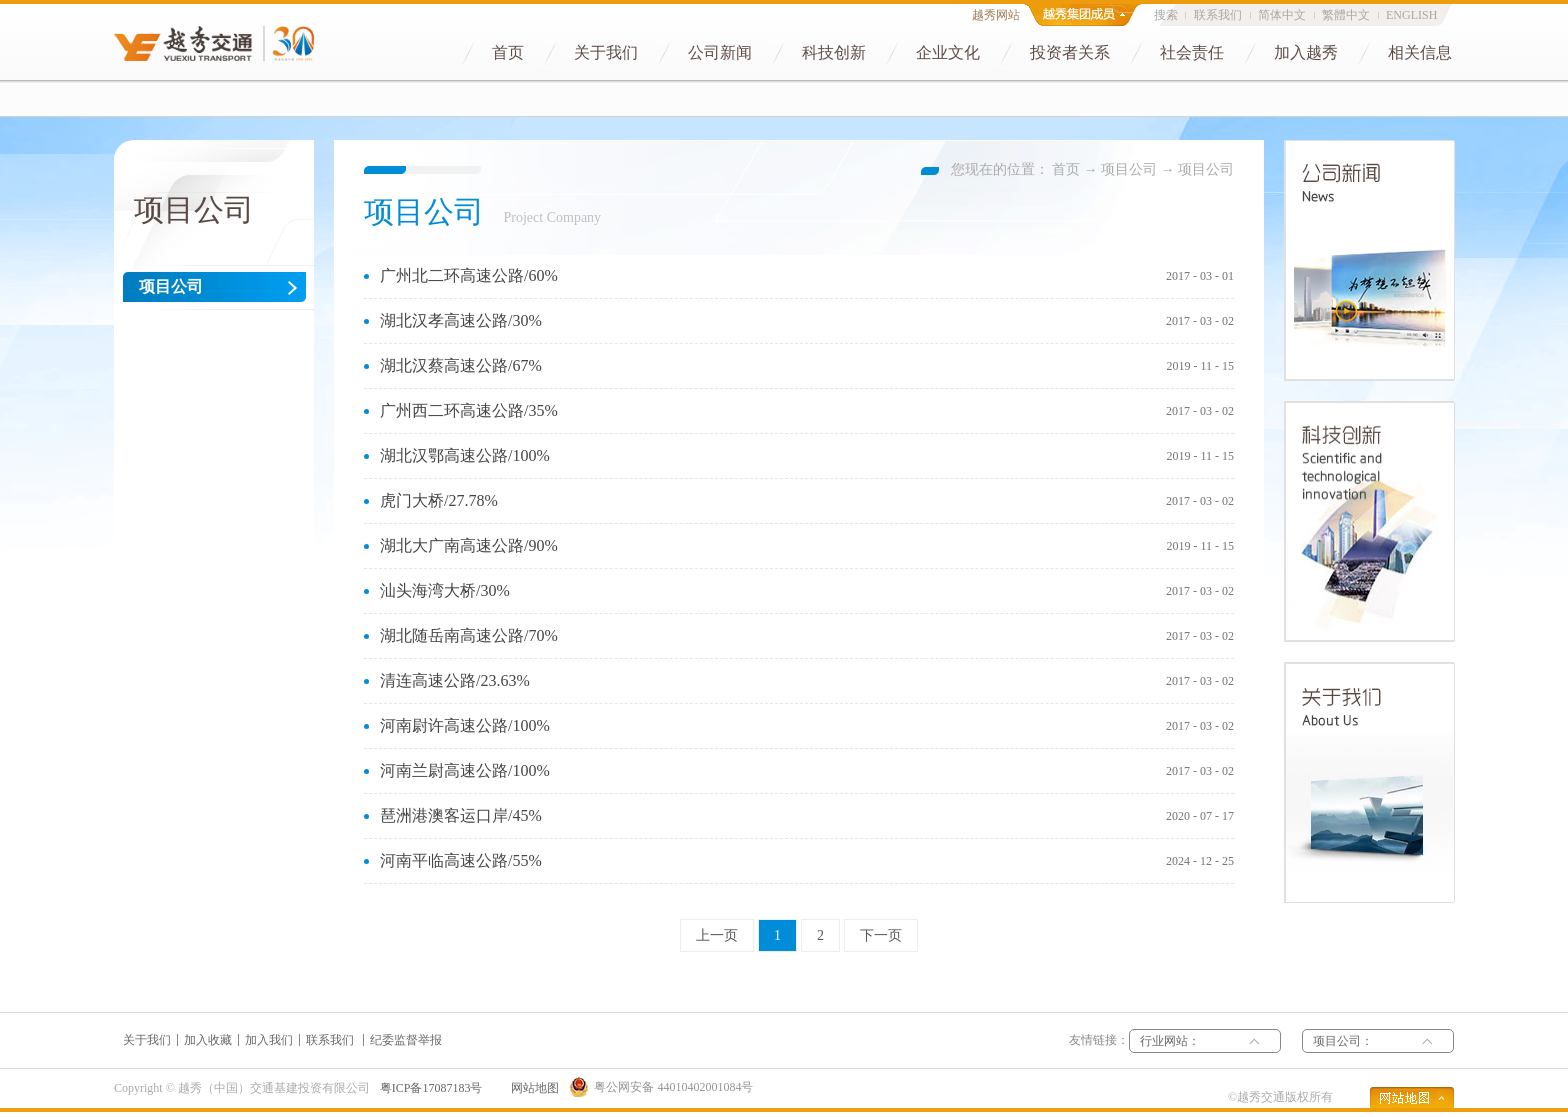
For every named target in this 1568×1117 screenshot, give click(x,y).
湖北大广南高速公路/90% (469, 545)
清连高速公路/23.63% (455, 680)
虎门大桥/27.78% (439, 500)
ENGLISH (1411, 15)
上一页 (717, 935)
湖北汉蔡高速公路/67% (461, 365)
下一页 (881, 935)
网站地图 (532, 1088)
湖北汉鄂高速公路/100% (465, 455)
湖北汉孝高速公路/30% (461, 320)
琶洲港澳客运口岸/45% (461, 815)
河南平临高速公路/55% (461, 860)
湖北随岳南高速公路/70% (469, 635)
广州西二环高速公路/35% (469, 410)
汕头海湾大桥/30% (445, 590)
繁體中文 (1346, 15)
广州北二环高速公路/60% (469, 275)
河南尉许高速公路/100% (465, 725)
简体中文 (1282, 15)
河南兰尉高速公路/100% (465, 770)
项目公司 (1129, 169)
